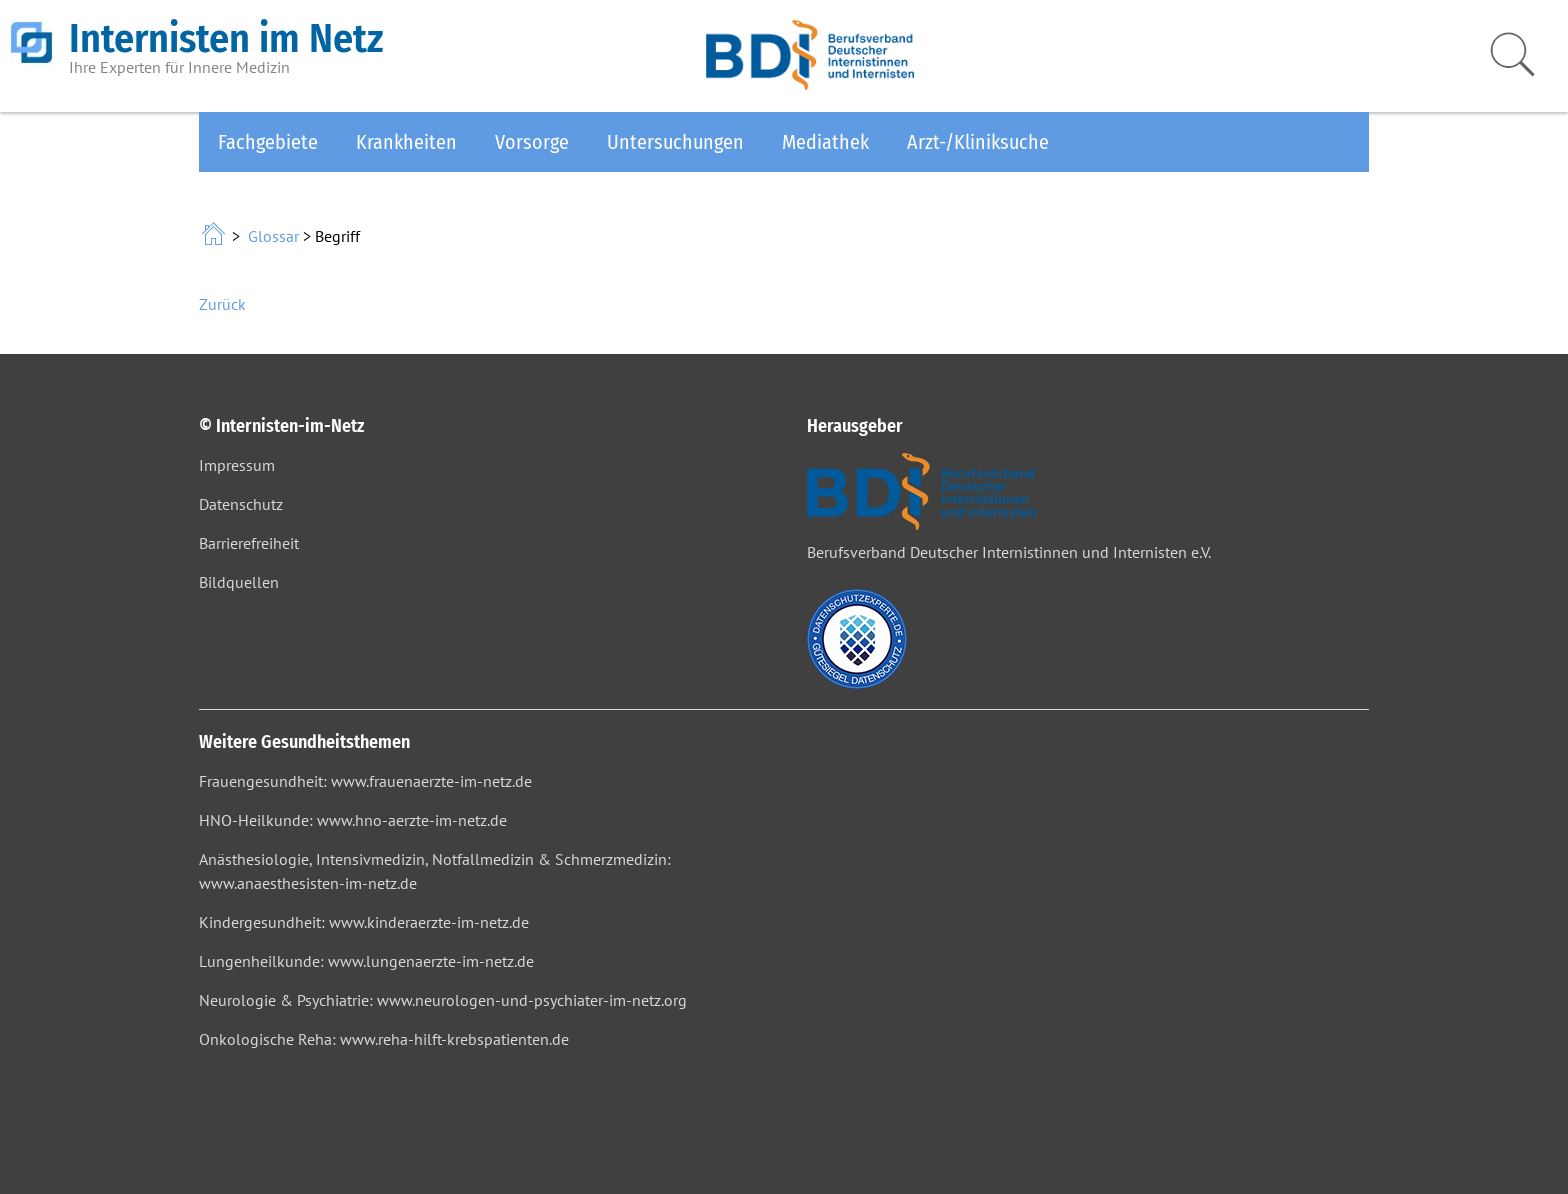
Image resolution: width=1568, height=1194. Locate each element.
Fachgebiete (268, 142)
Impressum (237, 465)
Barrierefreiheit (249, 543)
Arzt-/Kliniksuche (978, 142)
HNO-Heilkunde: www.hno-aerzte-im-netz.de (353, 820)
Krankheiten (406, 142)
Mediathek (825, 142)
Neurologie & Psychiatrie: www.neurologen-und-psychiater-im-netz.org (443, 1000)
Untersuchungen (675, 142)
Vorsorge (532, 142)
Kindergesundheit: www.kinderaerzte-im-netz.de (364, 922)
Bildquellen (239, 582)
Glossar (273, 236)
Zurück (222, 304)
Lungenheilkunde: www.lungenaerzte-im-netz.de (366, 961)
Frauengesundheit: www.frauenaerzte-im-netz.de (365, 781)
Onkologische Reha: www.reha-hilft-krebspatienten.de (384, 1039)
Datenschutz (241, 504)
